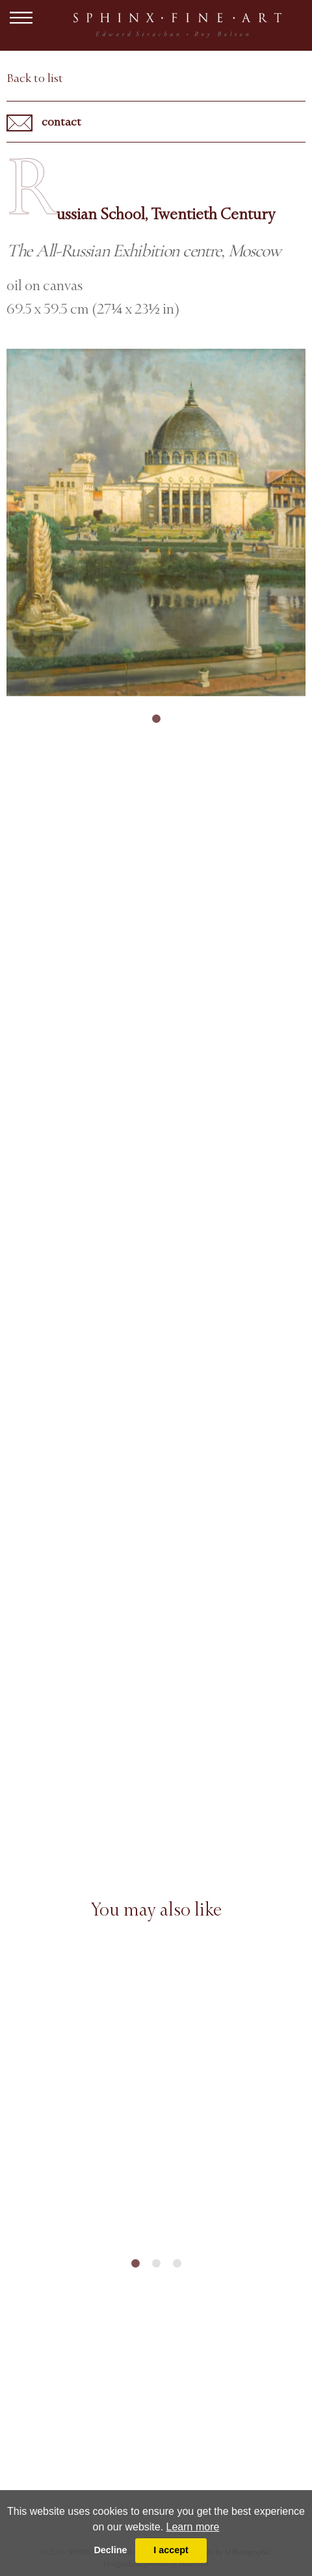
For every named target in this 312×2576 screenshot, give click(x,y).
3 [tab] (176, 2263)
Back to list (34, 78)
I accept (170, 2550)
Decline (110, 2550)
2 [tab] (156, 2263)
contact (43, 123)
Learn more (193, 2526)
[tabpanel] (156, 522)
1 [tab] (156, 718)
